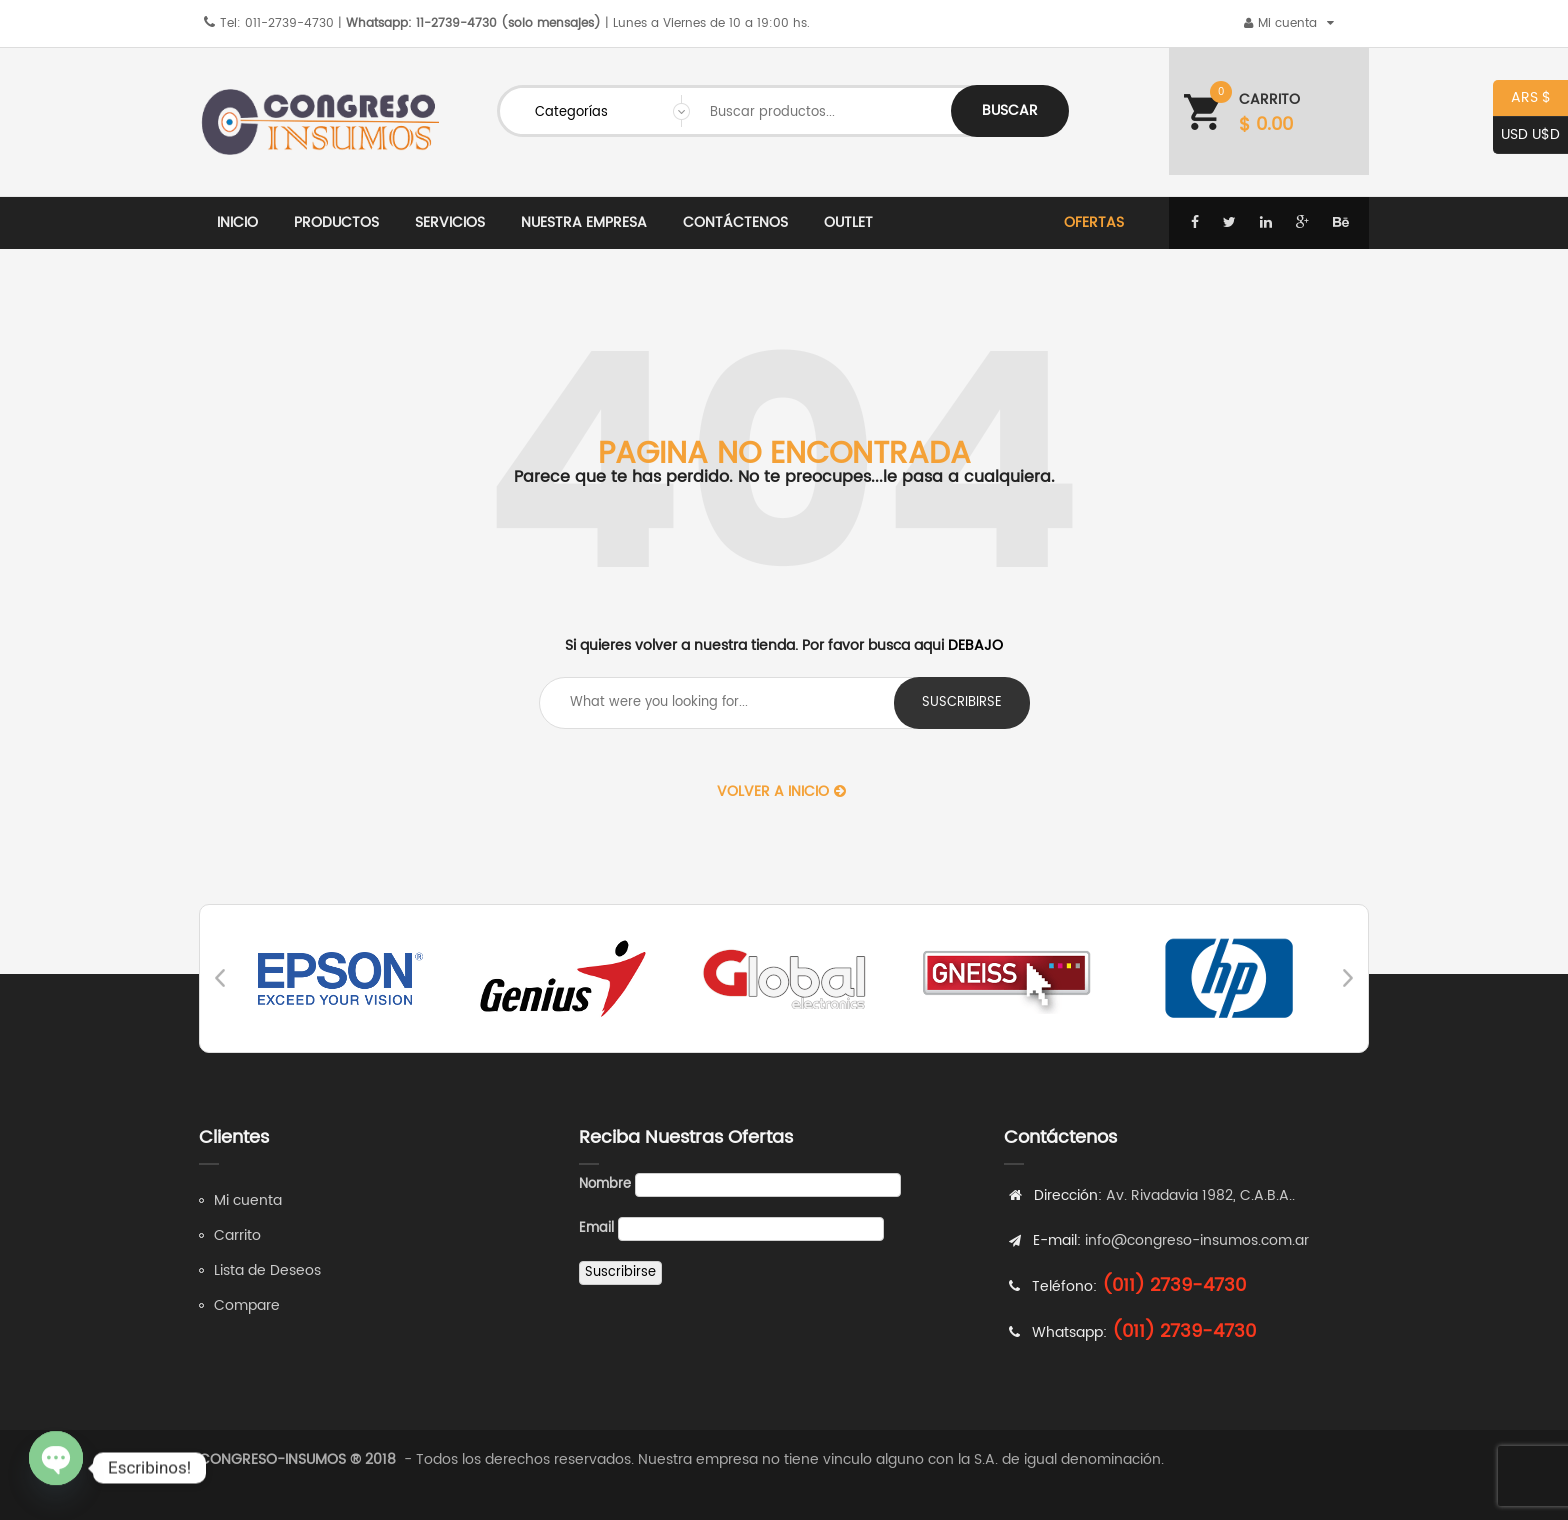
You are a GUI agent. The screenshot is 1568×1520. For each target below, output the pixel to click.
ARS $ (1522, 98)
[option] (341, 978)
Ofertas (1094, 222)
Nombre (605, 1184)
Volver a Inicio (781, 791)
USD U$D (1526, 135)
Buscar (1010, 110)
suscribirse (962, 702)
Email (596, 1228)
